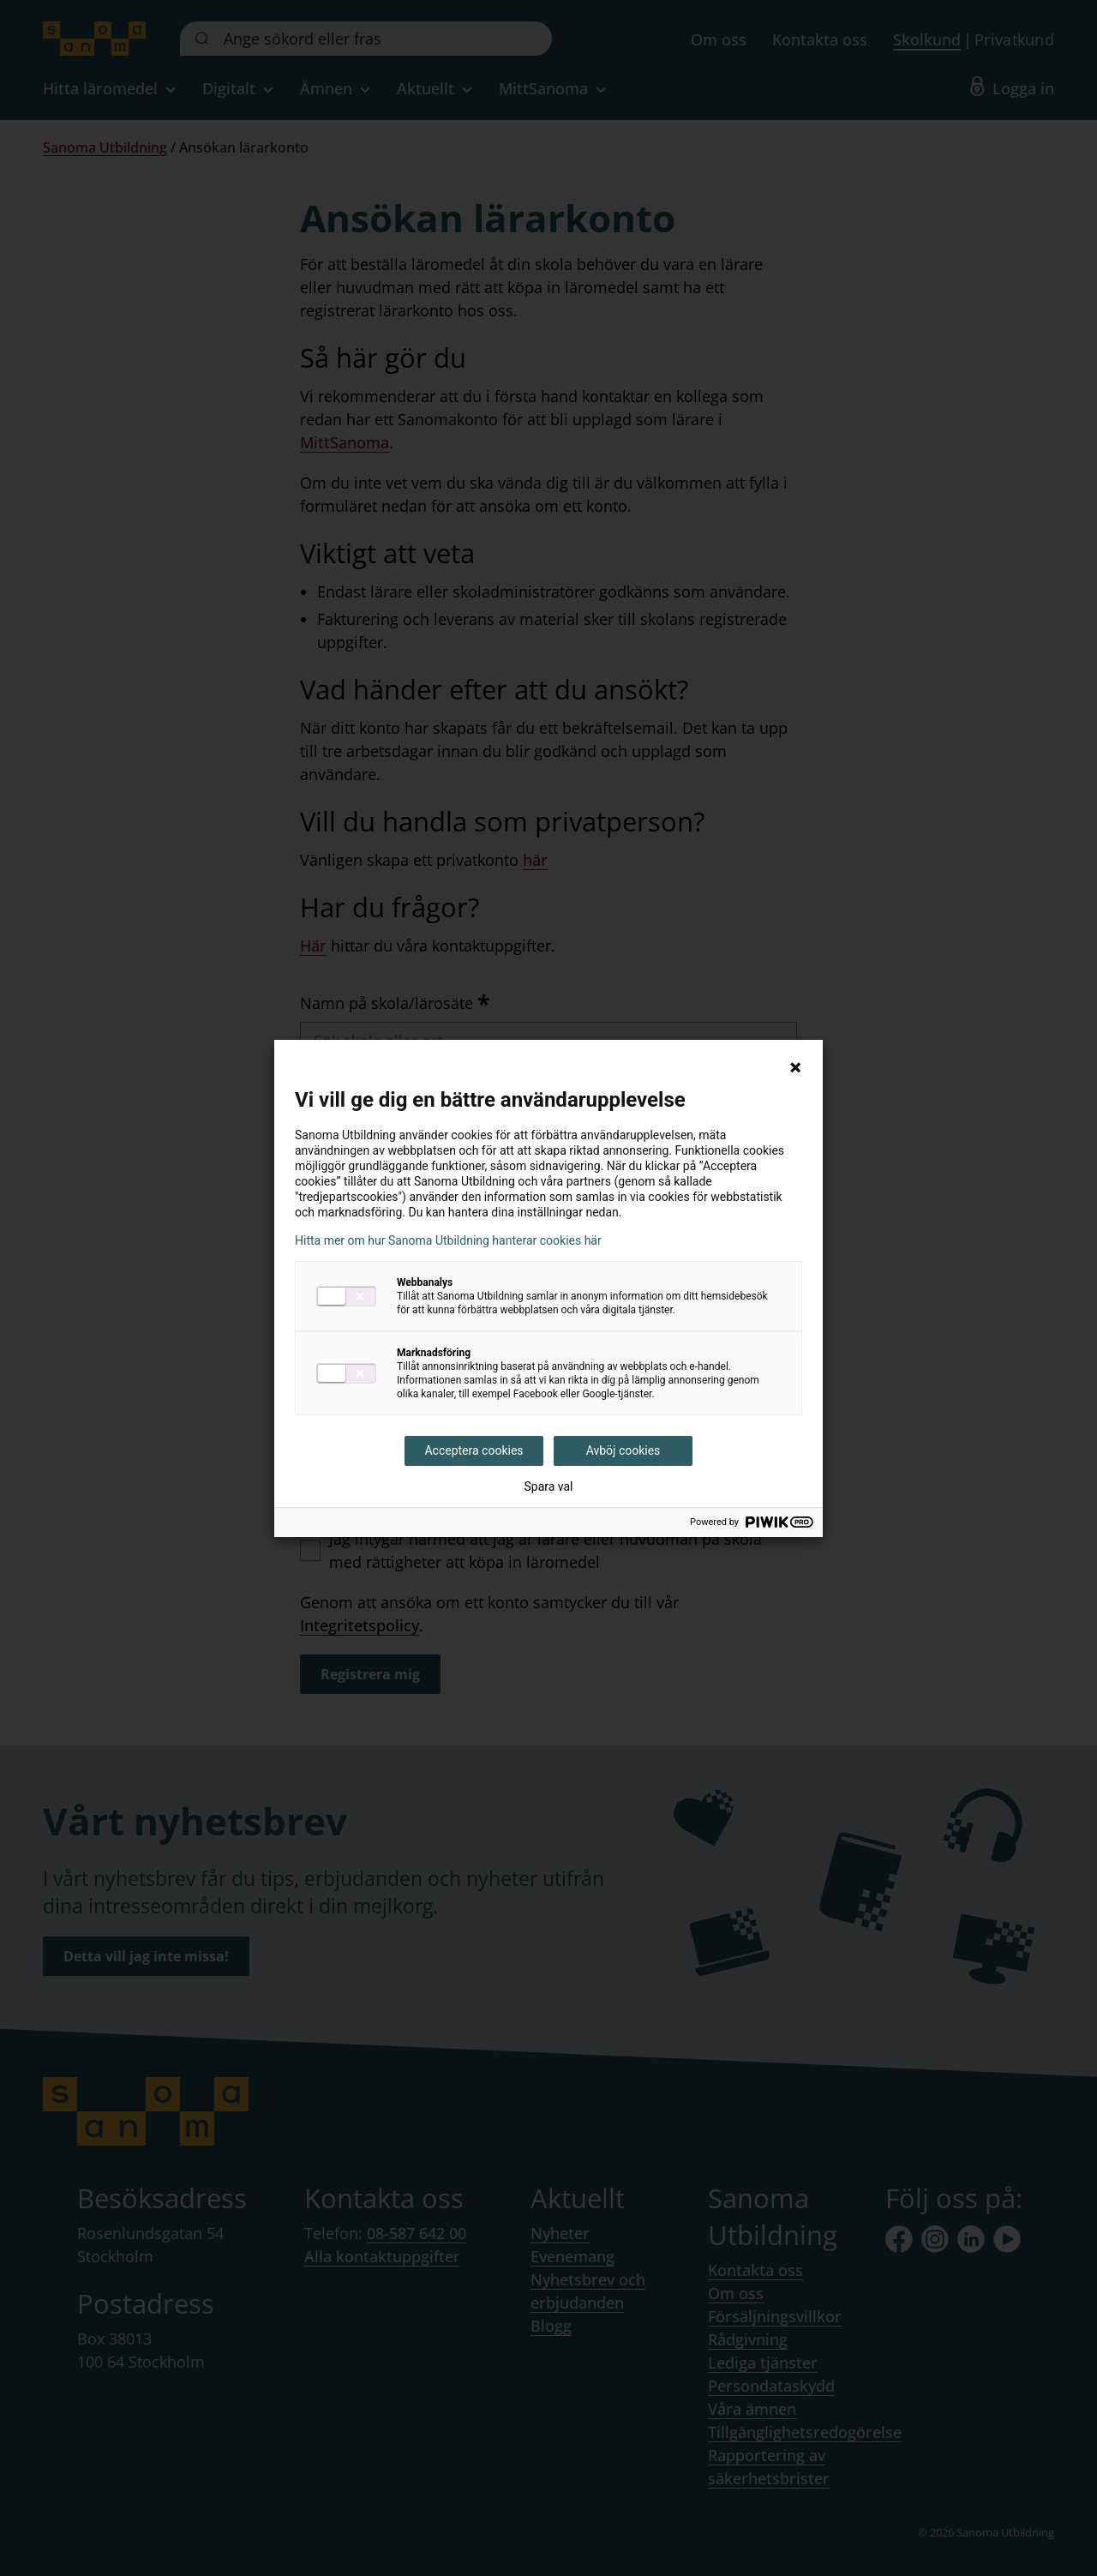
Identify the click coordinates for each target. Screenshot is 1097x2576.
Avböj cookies (623, 1450)
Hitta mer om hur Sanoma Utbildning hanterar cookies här (448, 1240)
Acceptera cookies (473, 1450)
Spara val (548, 1486)
